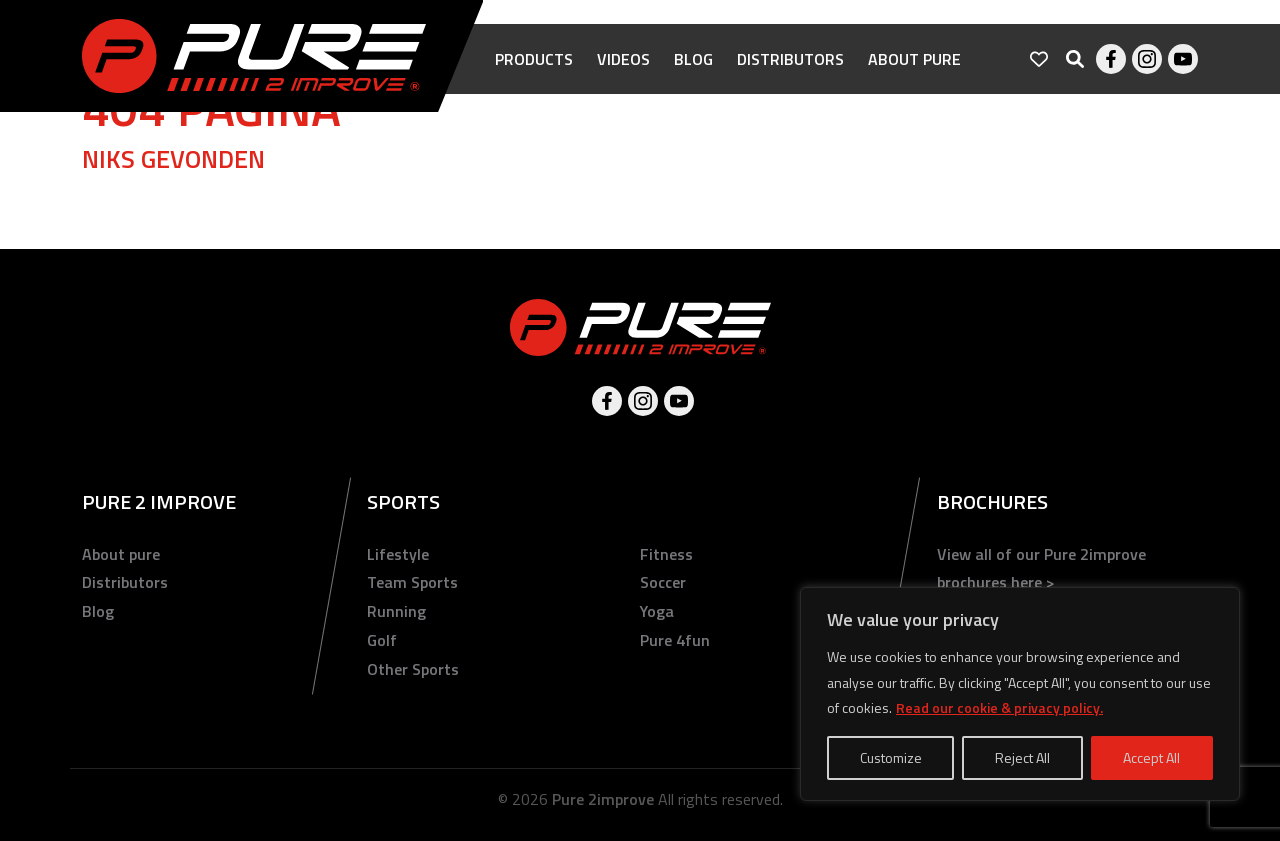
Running (396, 611)
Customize (891, 757)
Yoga (657, 611)
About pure (914, 60)
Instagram (1147, 60)
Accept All (1151, 757)
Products (534, 60)
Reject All (1022, 757)
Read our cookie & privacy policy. (999, 707)
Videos (623, 60)
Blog (693, 60)
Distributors (790, 60)
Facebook (1111, 60)
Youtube (1183, 60)
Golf (382, 640)
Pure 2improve (603, 799)
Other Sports (413, 669)
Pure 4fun (675, 640)
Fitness (666, 554)
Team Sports (412, 582)
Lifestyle (398, 554)
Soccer (663, 582)
